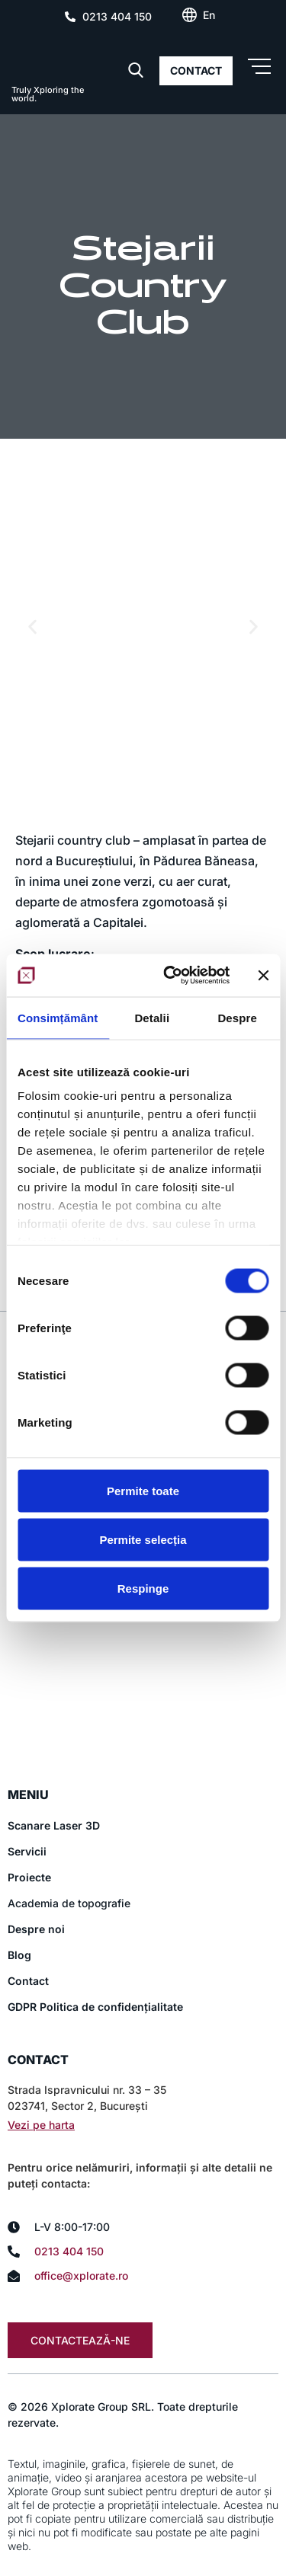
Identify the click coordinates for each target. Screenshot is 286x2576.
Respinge (143, 1587)
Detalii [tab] (151, 1017)
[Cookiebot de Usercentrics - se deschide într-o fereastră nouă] (170, 976)
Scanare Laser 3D (54, 1825)
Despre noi (36, 1928)
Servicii (27, 1851)
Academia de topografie (69, 1903)
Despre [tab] (236, 1017)
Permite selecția (142, 1538)
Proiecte (29, 1877)
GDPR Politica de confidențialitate (95, 2006)
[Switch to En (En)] (209, 15)
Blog (19, 1954)
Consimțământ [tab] (58, 1017)
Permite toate (143, 1490)
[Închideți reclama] (263, 975)
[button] (32, 626)
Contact (28, 1980)
